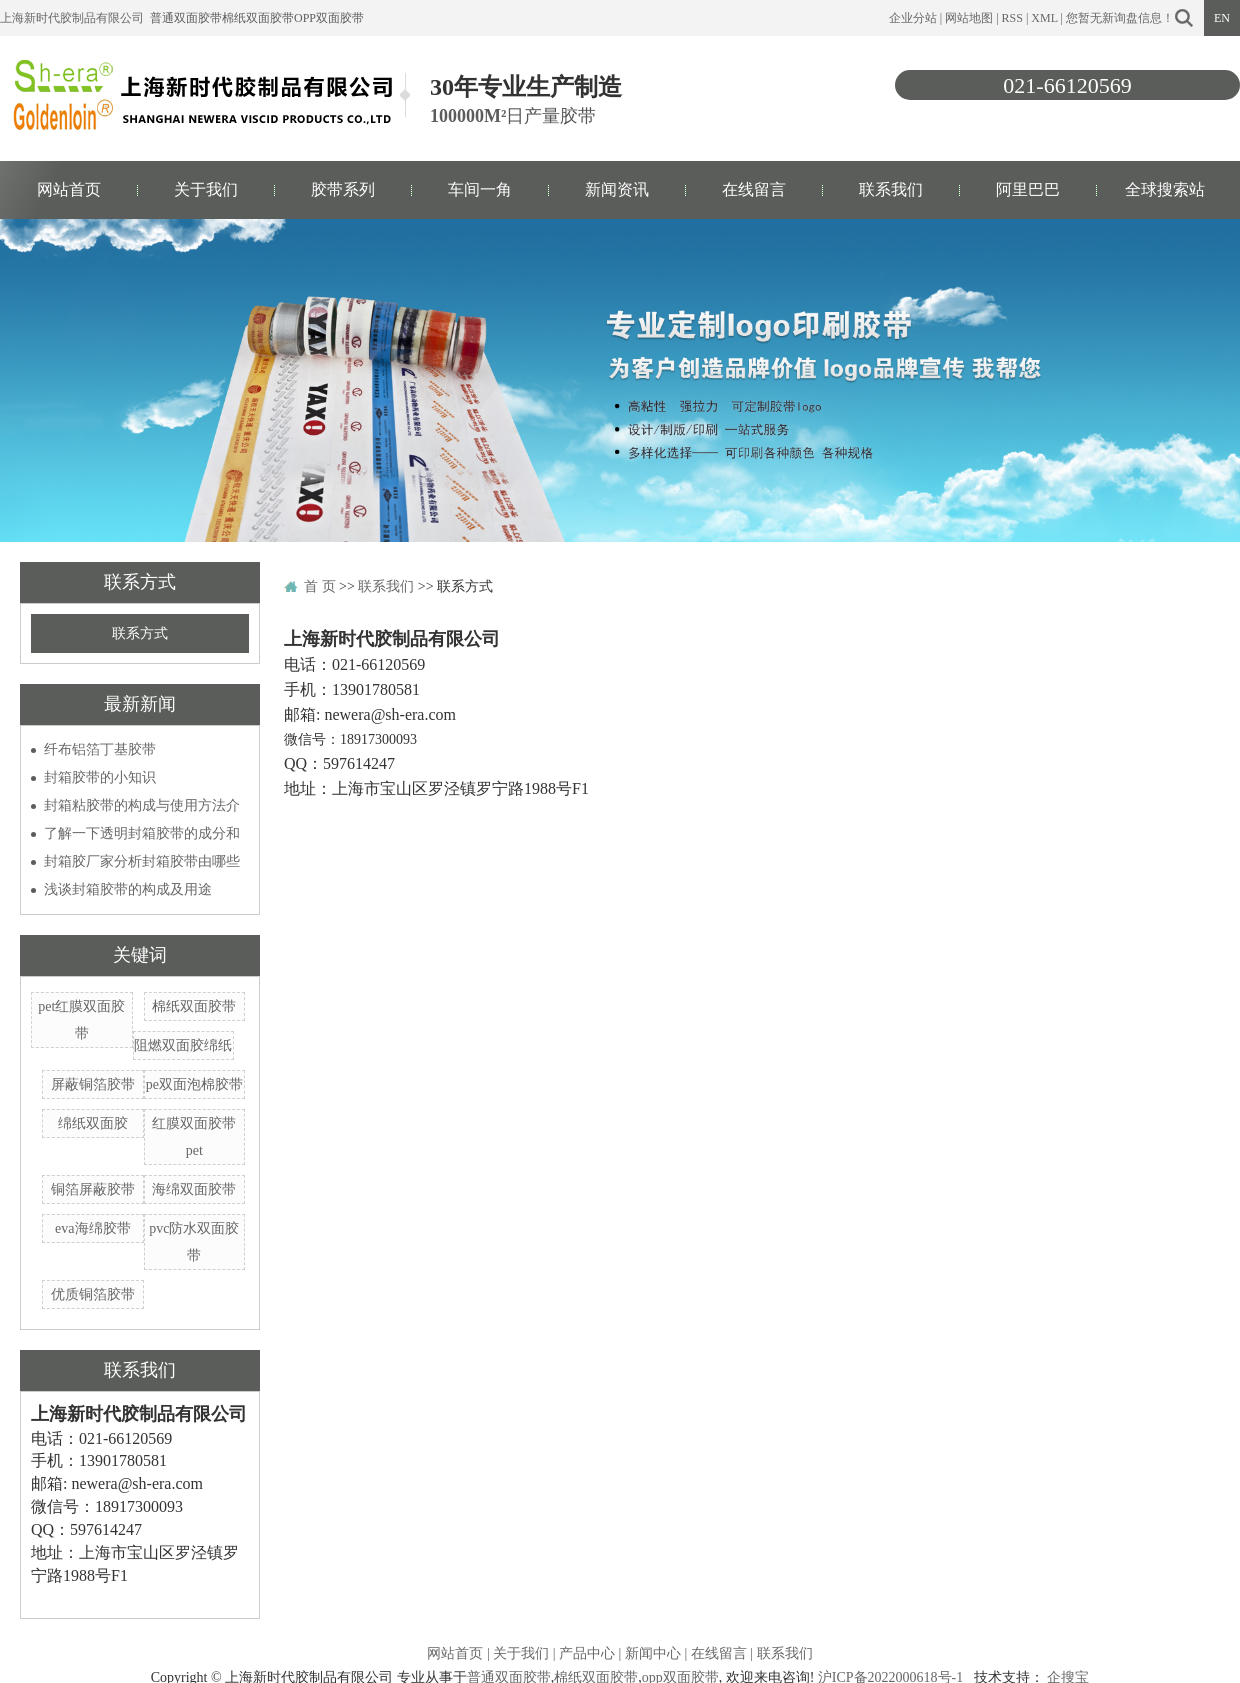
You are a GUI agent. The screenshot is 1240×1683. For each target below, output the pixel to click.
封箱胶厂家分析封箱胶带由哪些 (142, 861)
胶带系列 (343, 189)
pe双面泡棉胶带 (194, 1084)
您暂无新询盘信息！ (1120, 18)
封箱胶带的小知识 (100, 777)
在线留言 (754, 189)
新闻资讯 (617, 189)
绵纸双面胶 (93, 1123)
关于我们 (206, 189)
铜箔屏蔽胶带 (93, 1189)
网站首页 (69, 189)
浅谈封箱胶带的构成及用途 (128, 889)
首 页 (320, 586)
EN (1222, 18)
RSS (1012, 18)
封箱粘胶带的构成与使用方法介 (142, 805)
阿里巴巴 (1028, 189)
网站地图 (969, 18)
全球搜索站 (1165, 189)
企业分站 (913, 18)
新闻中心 (653, 1653)
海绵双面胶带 (194, 1189)
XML (1044, 18)
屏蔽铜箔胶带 (93, 1084)
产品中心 (587, 1653)
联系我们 (891, 189)
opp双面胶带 (329, 18)
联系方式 (140, 633)
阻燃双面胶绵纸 (183, 1045)
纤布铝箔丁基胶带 (100, 749)
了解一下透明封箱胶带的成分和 (142, 833)
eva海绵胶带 (92, 1228)
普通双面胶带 (186, 18)
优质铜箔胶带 (93, 1294)
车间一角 (480, 189)
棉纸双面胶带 (258, 18)
